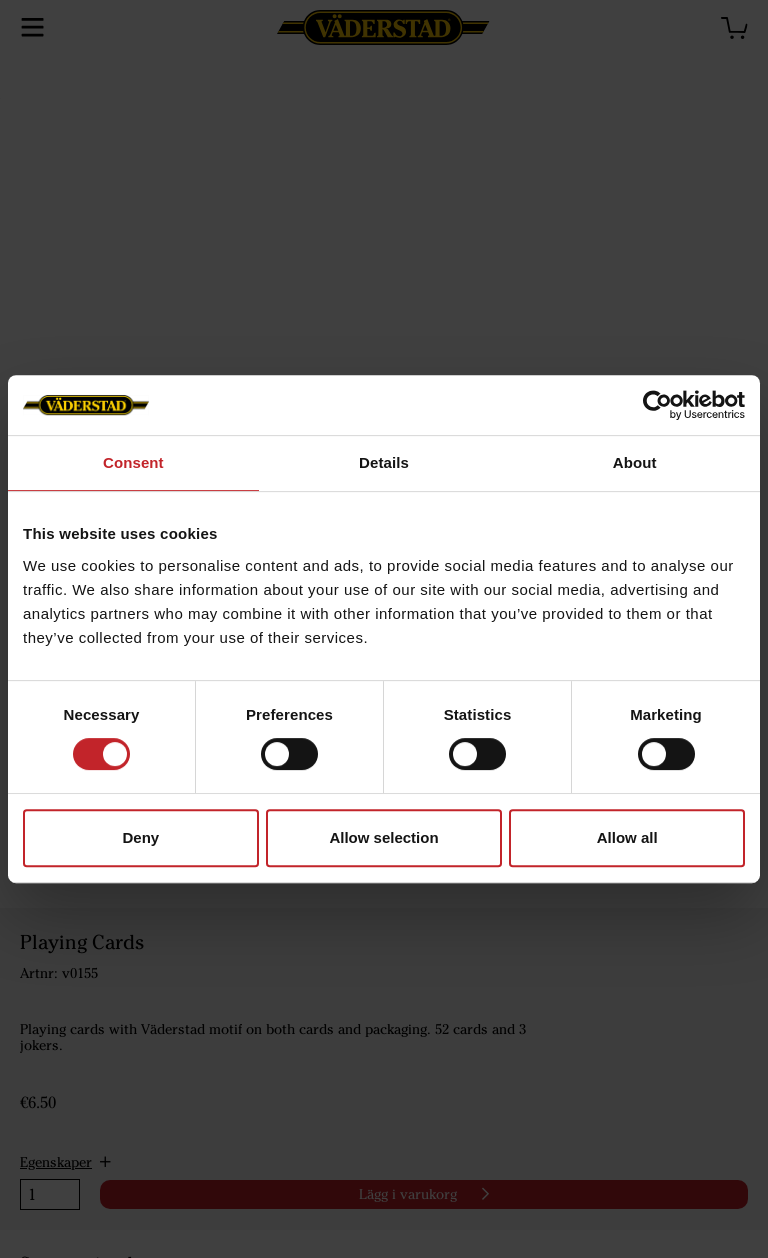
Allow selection (383, 837)
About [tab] (635, 462)
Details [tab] (384, 462)
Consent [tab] (133, 462)
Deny (140, 837)
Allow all (627, 837)
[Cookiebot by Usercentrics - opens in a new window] (657, 405)
